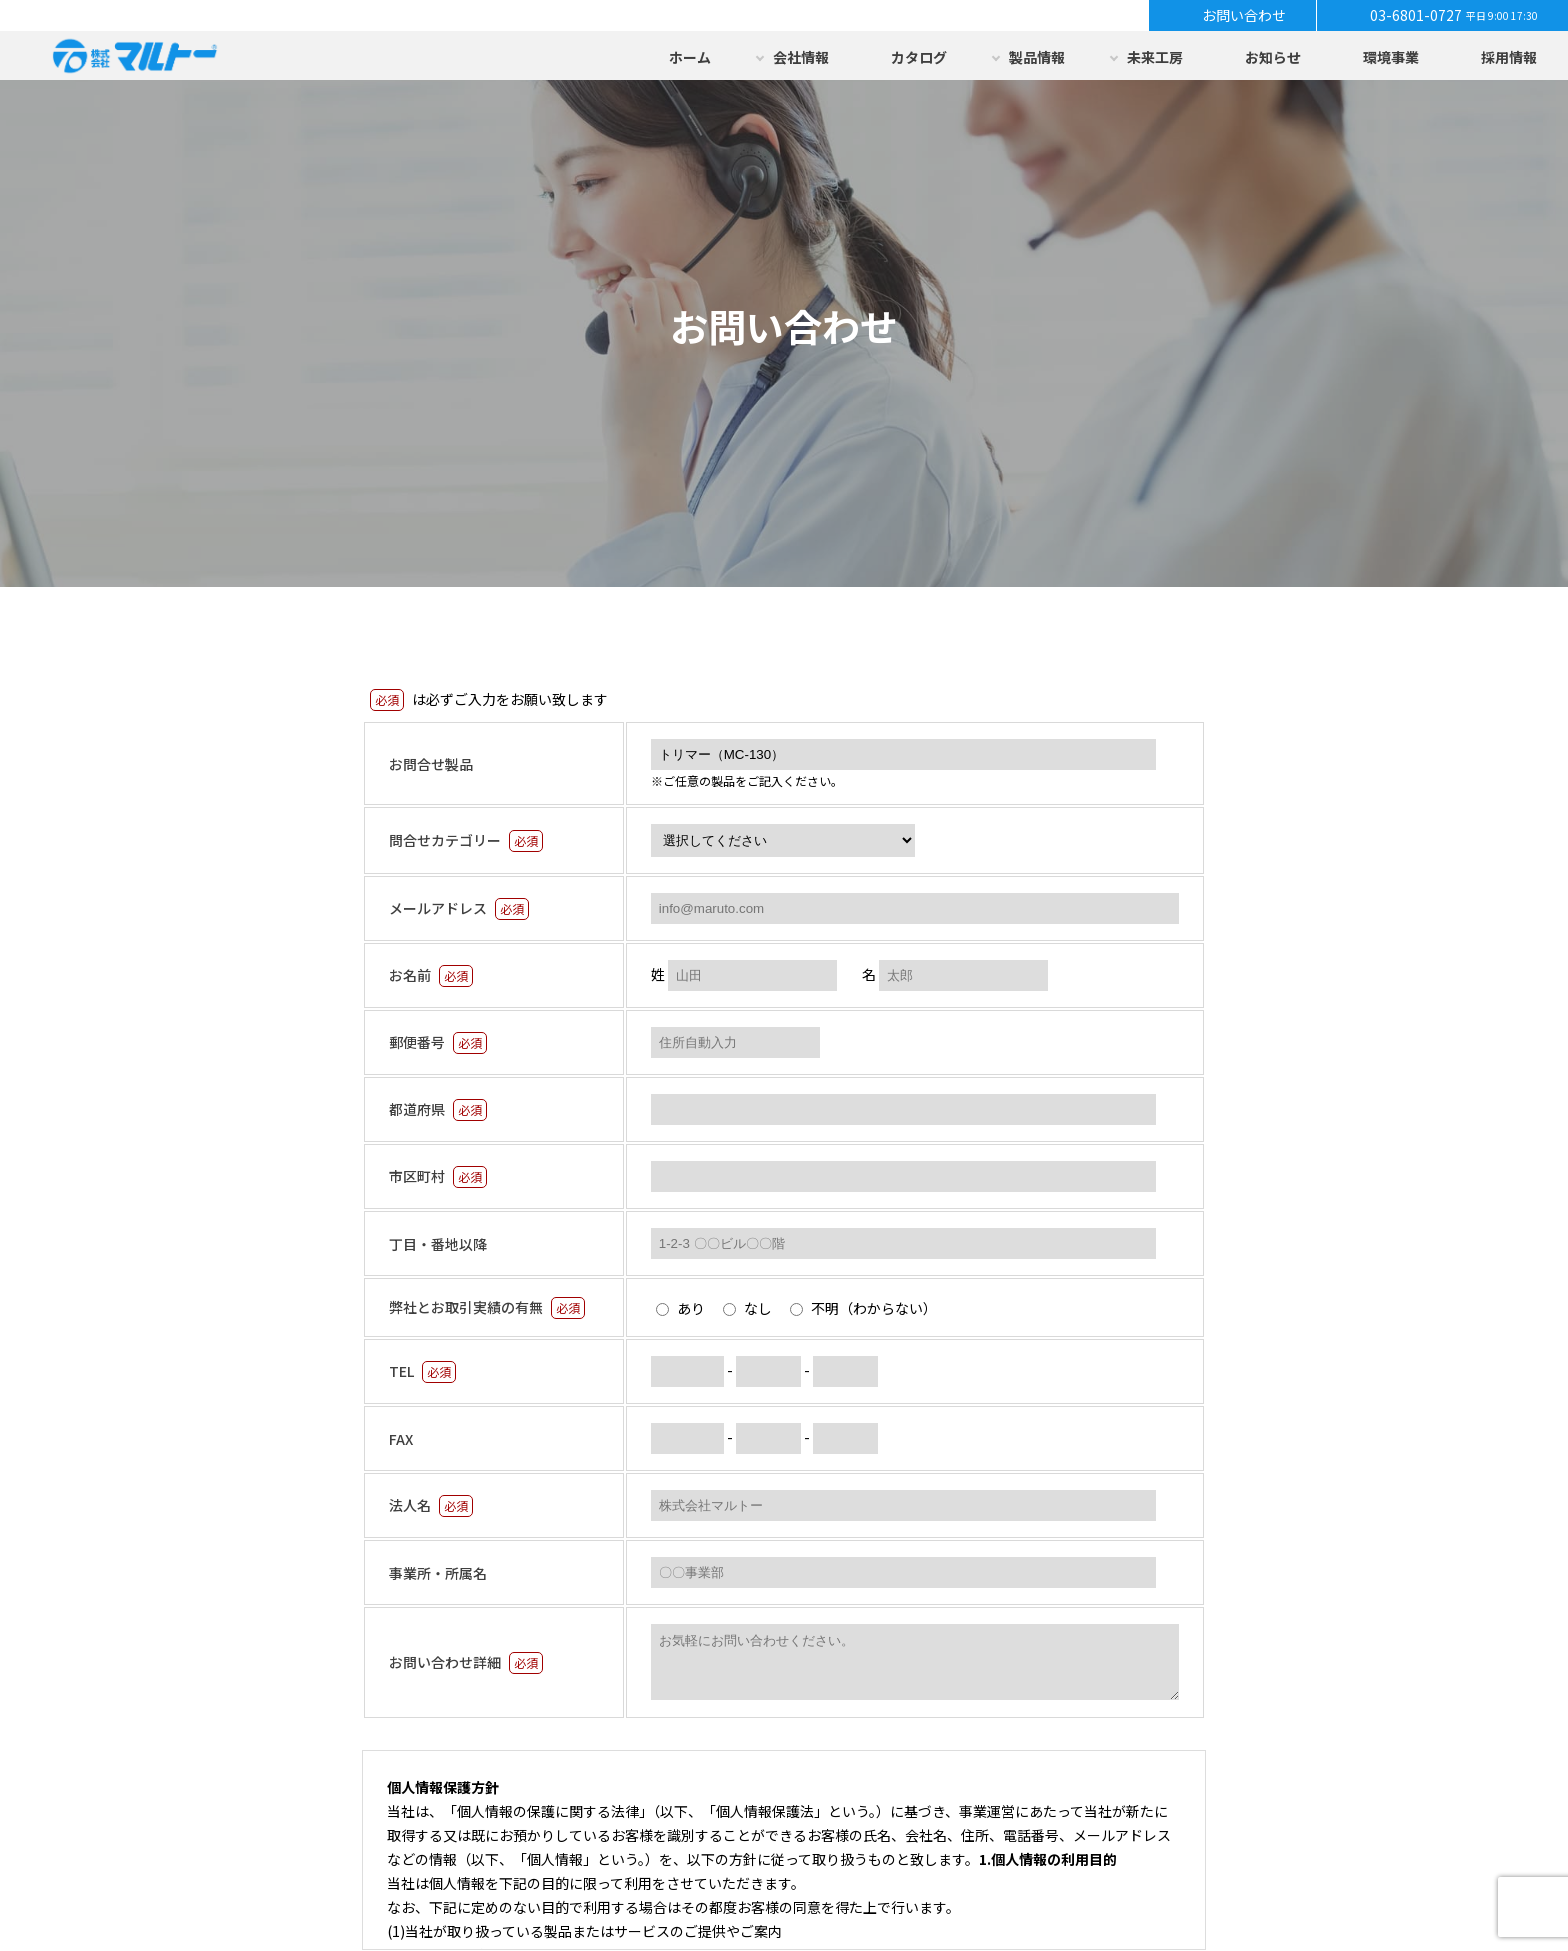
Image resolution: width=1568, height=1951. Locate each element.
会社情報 (801, 57)
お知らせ (1273, 57)
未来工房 (1155, 57)
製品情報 (1037, 57)
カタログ (919, 57)
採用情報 (1509, 57)
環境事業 (1391, 57)
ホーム (690, 57)
